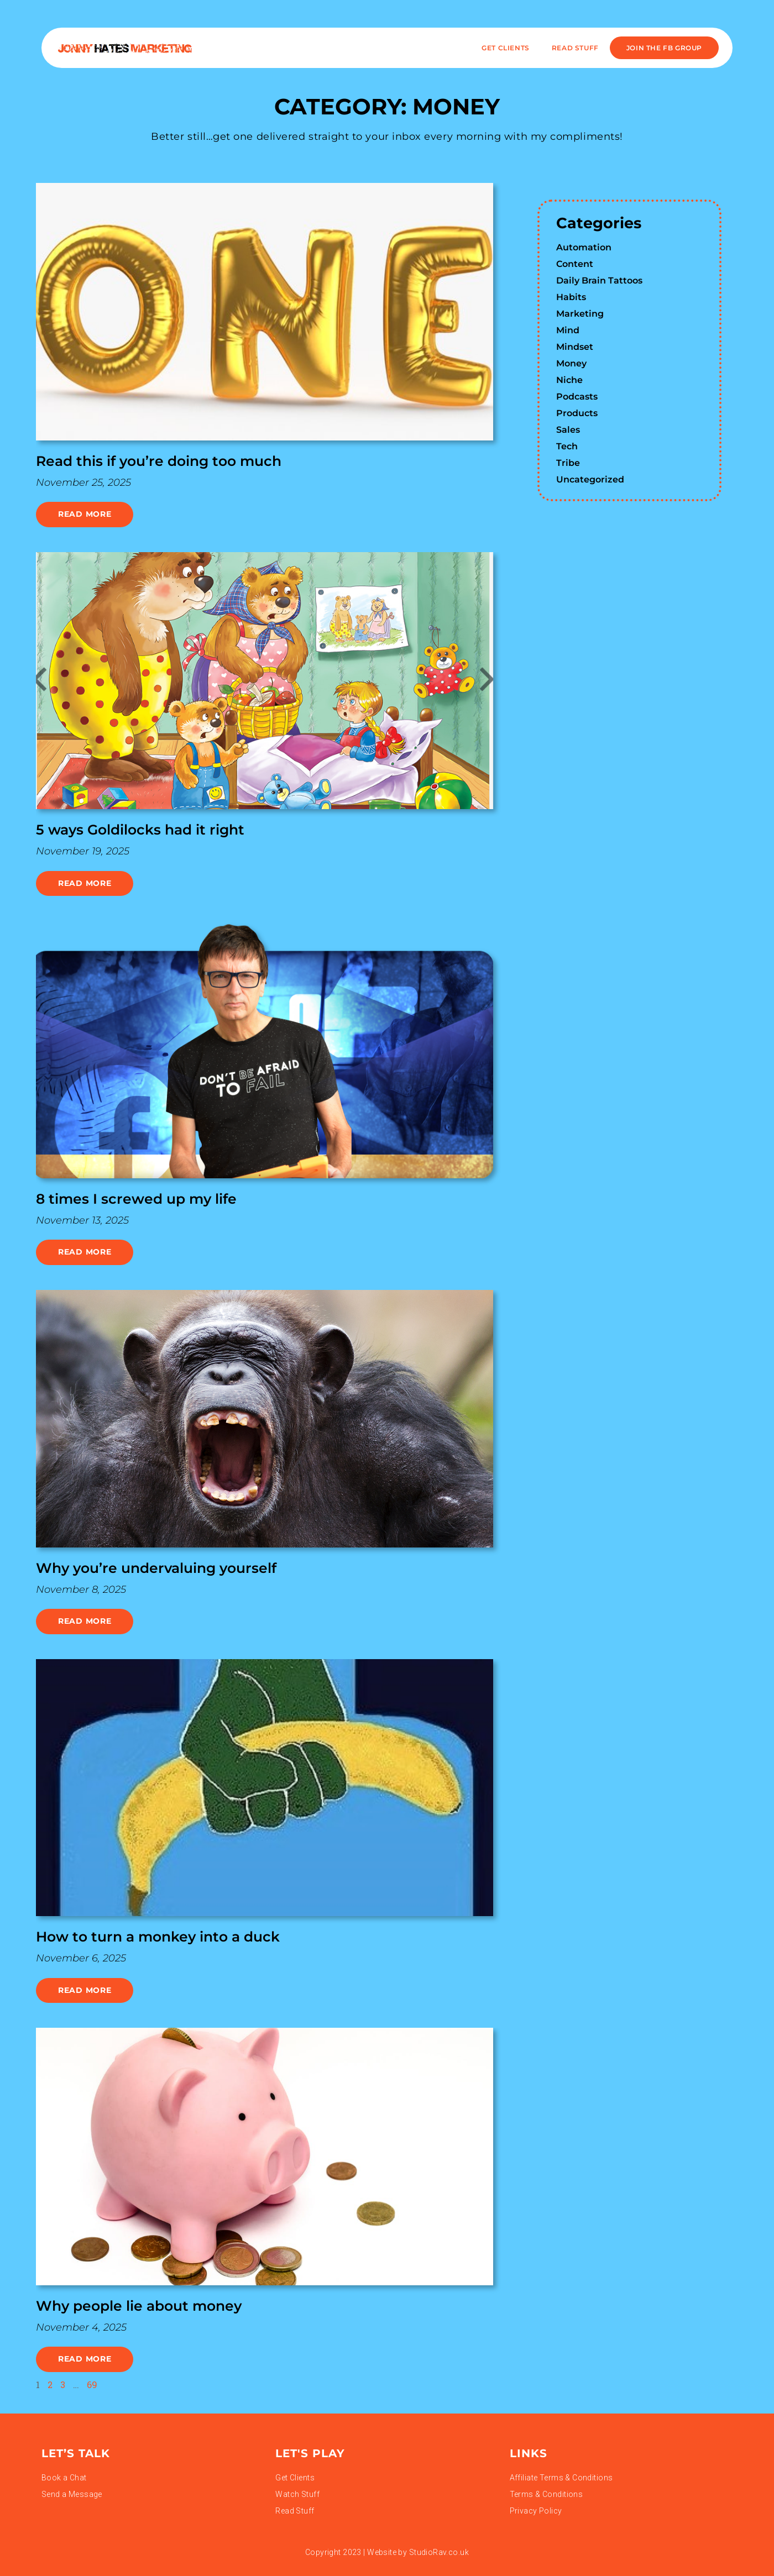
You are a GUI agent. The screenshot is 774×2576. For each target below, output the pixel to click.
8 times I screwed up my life (136, 1198)
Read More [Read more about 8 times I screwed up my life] (84, 1252)
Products (577, 413)
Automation (583, 247)
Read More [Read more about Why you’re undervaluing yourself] (84, 1621)
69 (92, 2384)
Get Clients (506, 48)
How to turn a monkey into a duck (158, 1936)
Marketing (580, 313)
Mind (567, 330)
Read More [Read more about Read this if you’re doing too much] (84, 514)
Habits (571, 297)
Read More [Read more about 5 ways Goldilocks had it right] (84, 883)
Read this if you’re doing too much (158, 461)
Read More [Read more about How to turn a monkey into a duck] (84, 1990)
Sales (568, 429)
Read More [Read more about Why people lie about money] (84, 2359)
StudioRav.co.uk (439, 2552)
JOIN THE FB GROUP (664, 48)
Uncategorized (590, 479)
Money (571, 363)
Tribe (568, 463)
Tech (567, 446)
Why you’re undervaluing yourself (156, 1568)
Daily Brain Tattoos (599, 280)
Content (574, 264)
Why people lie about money (139, 2305)
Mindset (574, 347)
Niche (569, 380)
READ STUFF (575, 48)
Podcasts (577, 396)
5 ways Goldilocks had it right (140, 829)
